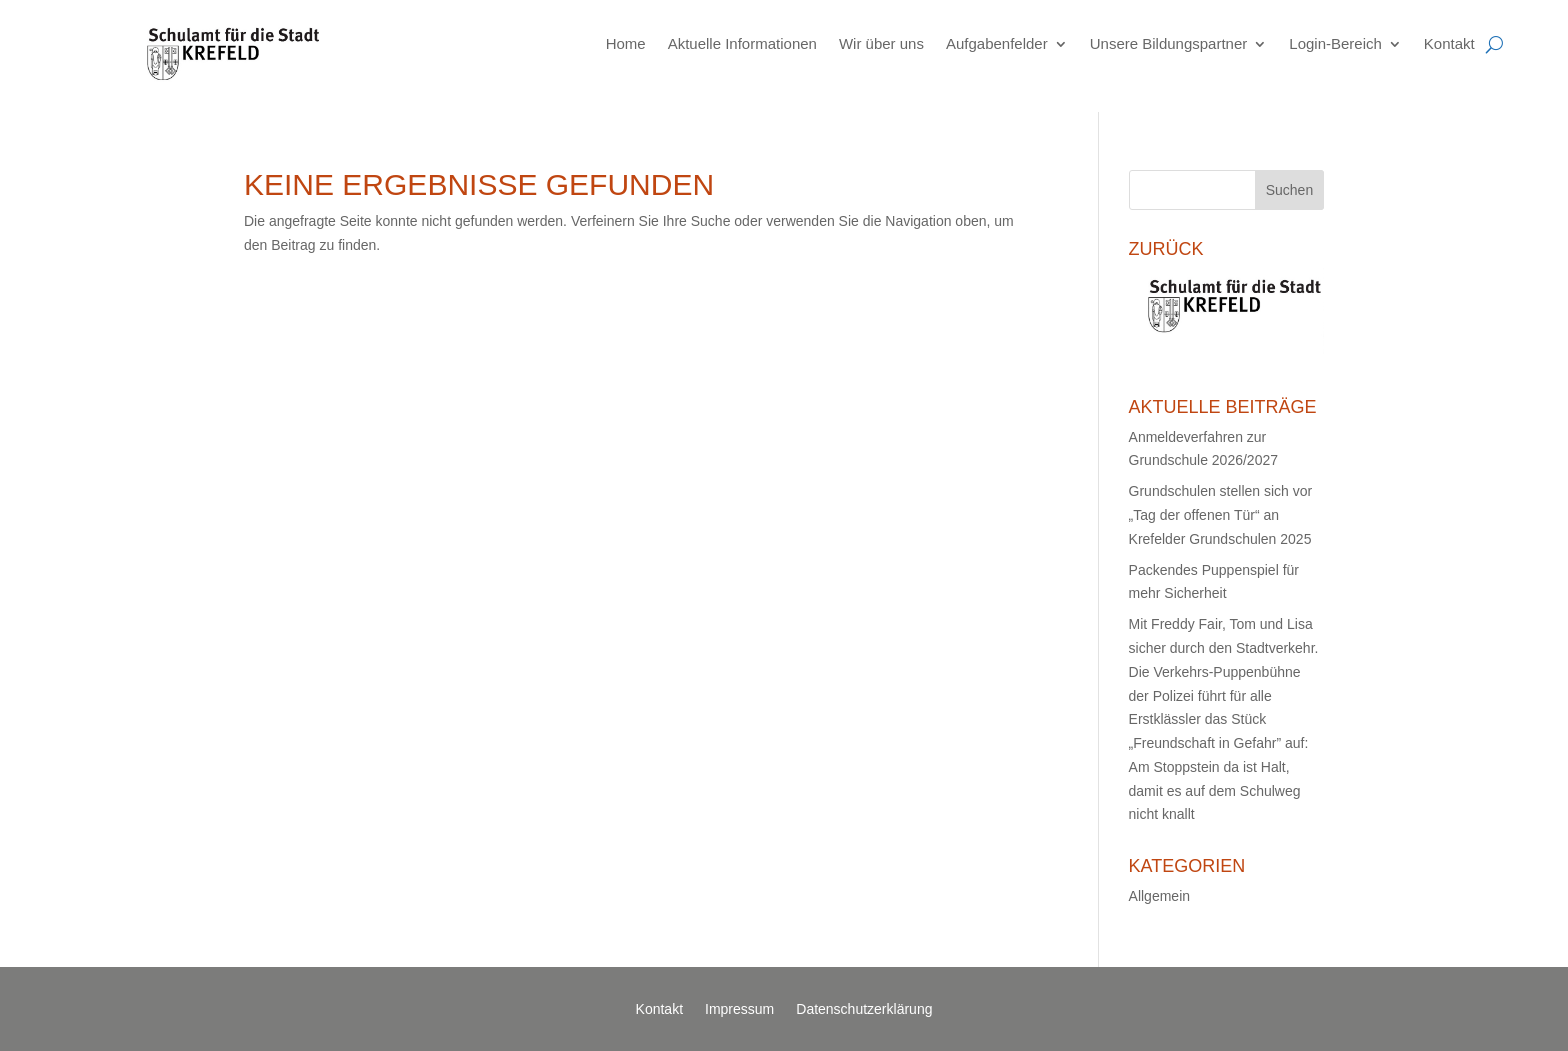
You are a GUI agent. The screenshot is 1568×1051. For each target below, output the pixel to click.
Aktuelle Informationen (742, 43)
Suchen (1289, 190)
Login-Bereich (1335, 43)
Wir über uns (881, 43)
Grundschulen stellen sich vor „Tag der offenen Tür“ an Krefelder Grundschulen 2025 (1221, 515)
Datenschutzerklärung (864, 1009)
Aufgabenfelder (997, 43)
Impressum (739, 1009)
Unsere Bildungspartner (1169, 43)
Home (626, 43)
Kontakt (1449, 43)
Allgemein (1159, 896)
